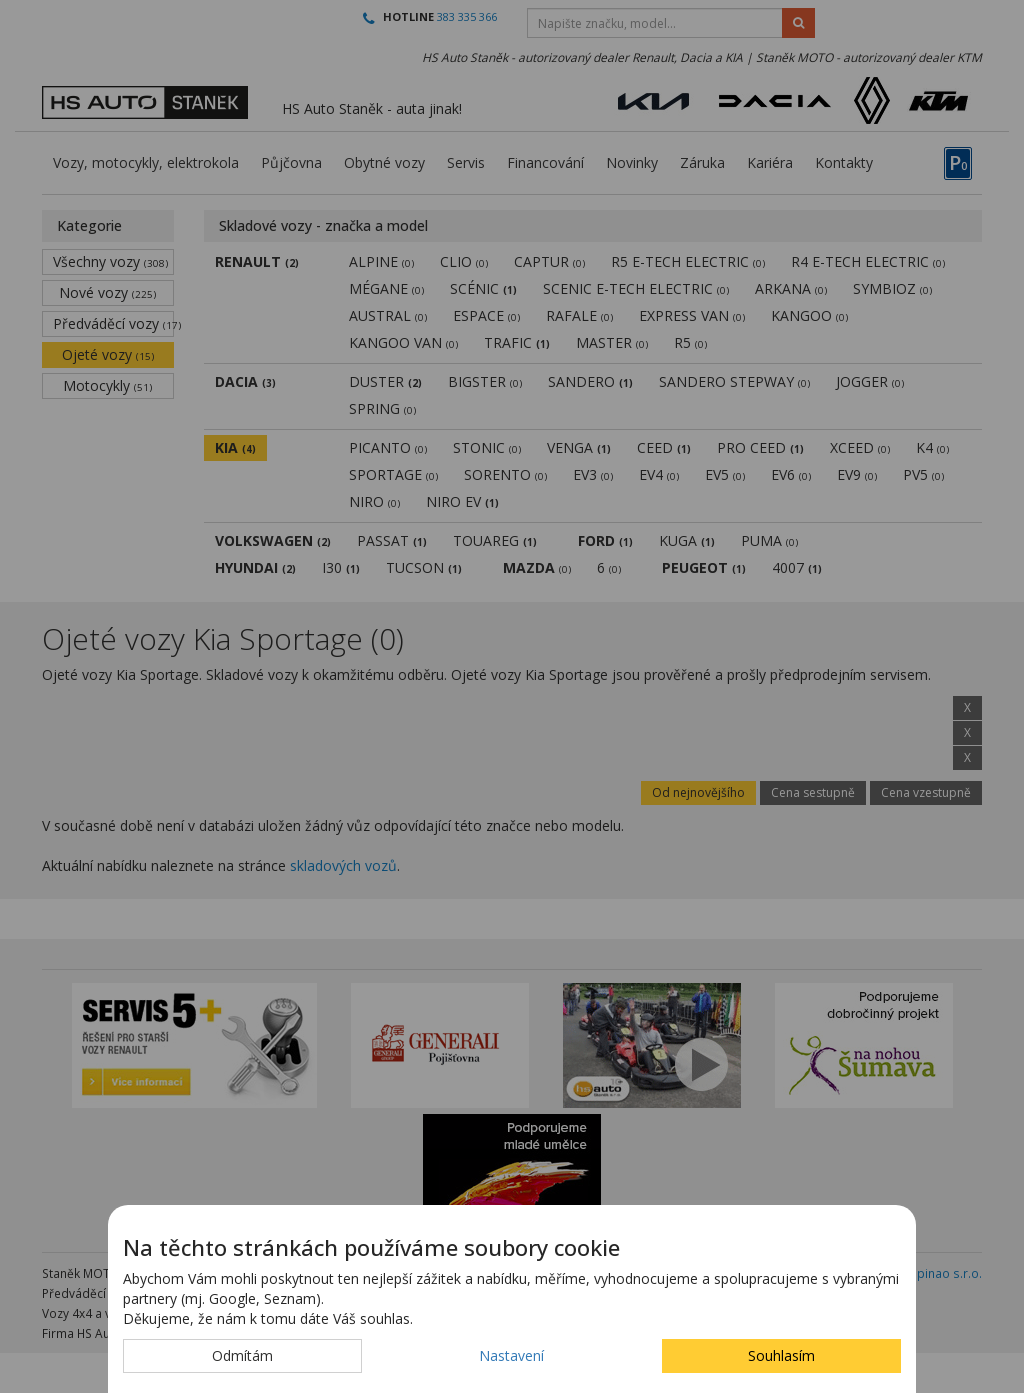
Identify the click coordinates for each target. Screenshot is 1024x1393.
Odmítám (242, 1355)
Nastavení (511, 1355)
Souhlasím (781, 1355)
